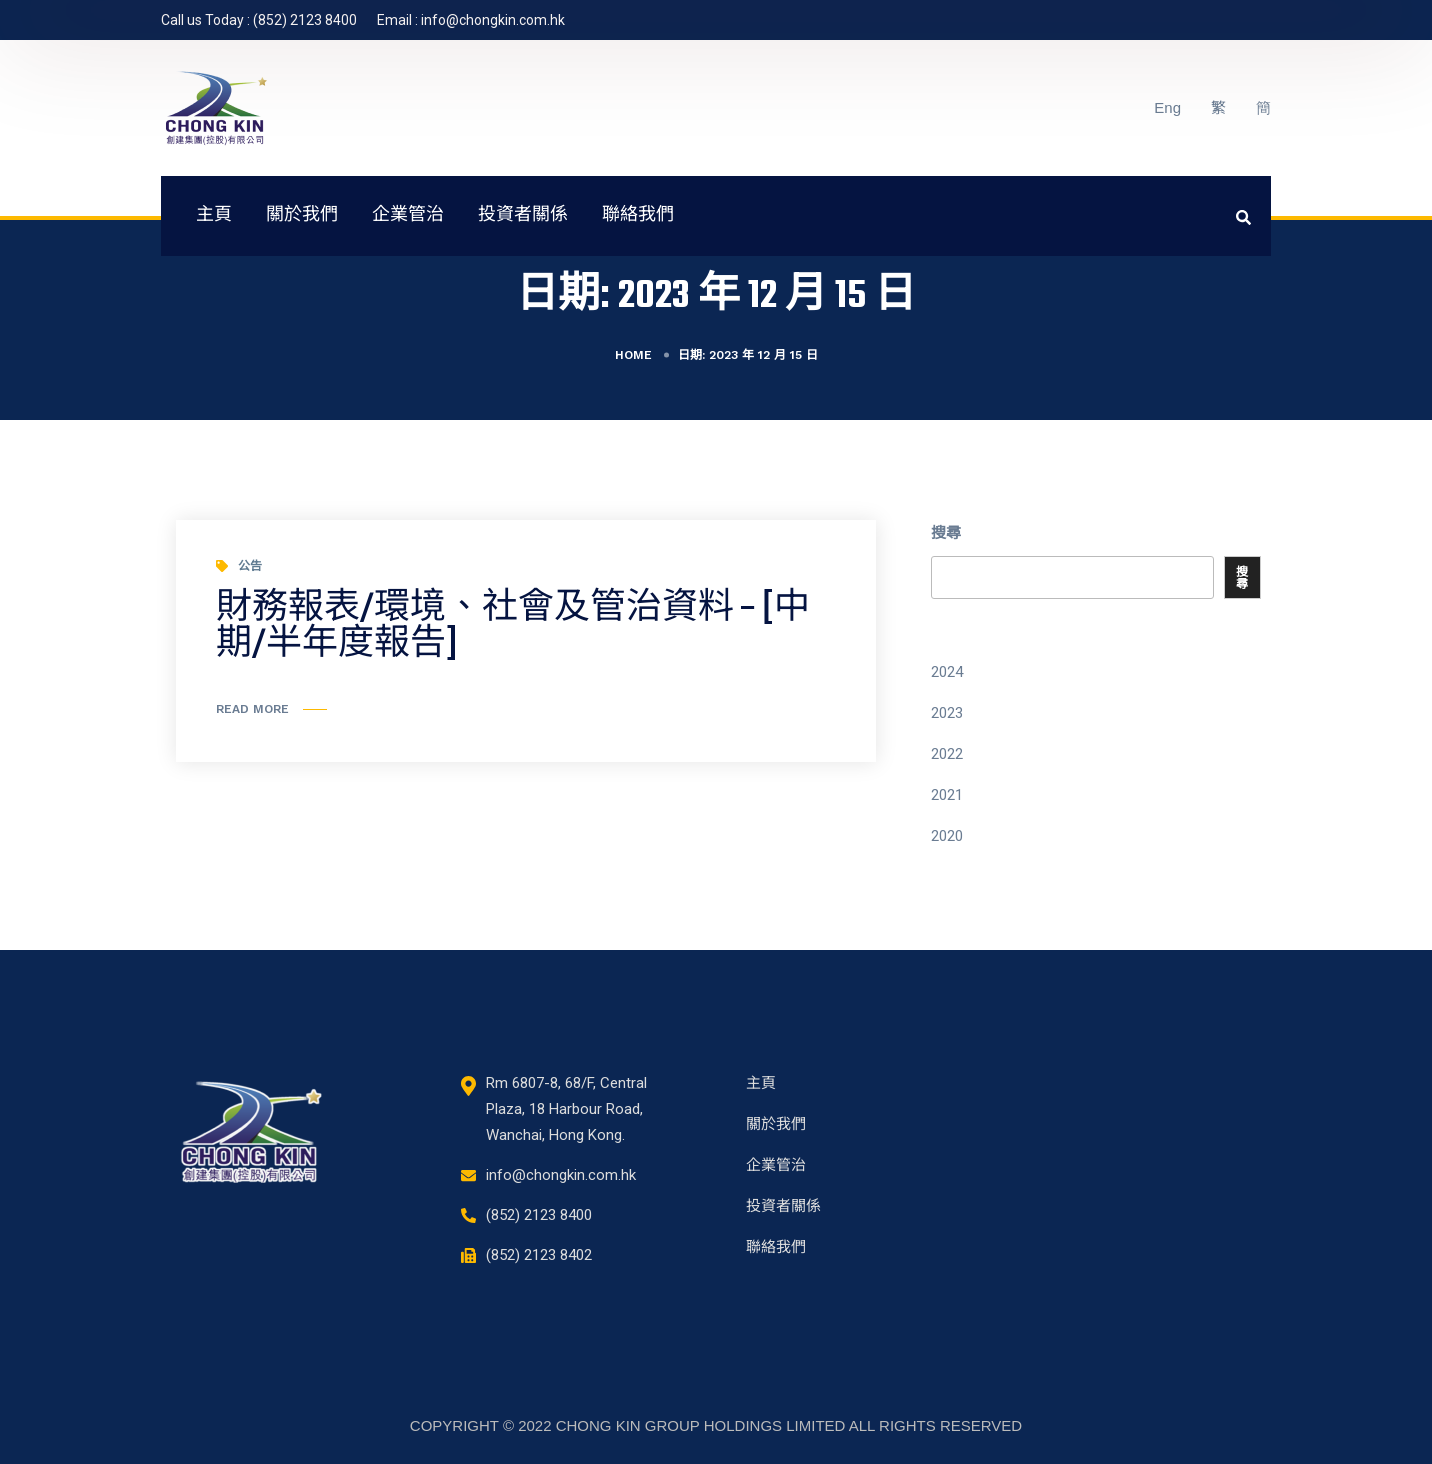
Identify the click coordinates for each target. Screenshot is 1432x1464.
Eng (1167, 107)
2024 (947, 672)
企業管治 (408, 216)
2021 (947, 795)
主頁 (214, 216)
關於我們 (302, 216)
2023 (947, 713)
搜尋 (946, 532)
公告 (250, 566)
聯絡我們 (638, 216)
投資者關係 (523, 216)
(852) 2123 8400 (305, 20)
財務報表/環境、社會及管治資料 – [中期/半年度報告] (513, 627)
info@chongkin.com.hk (493, 20)
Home (633, 355)
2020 (947, 836)
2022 (947, 754)
